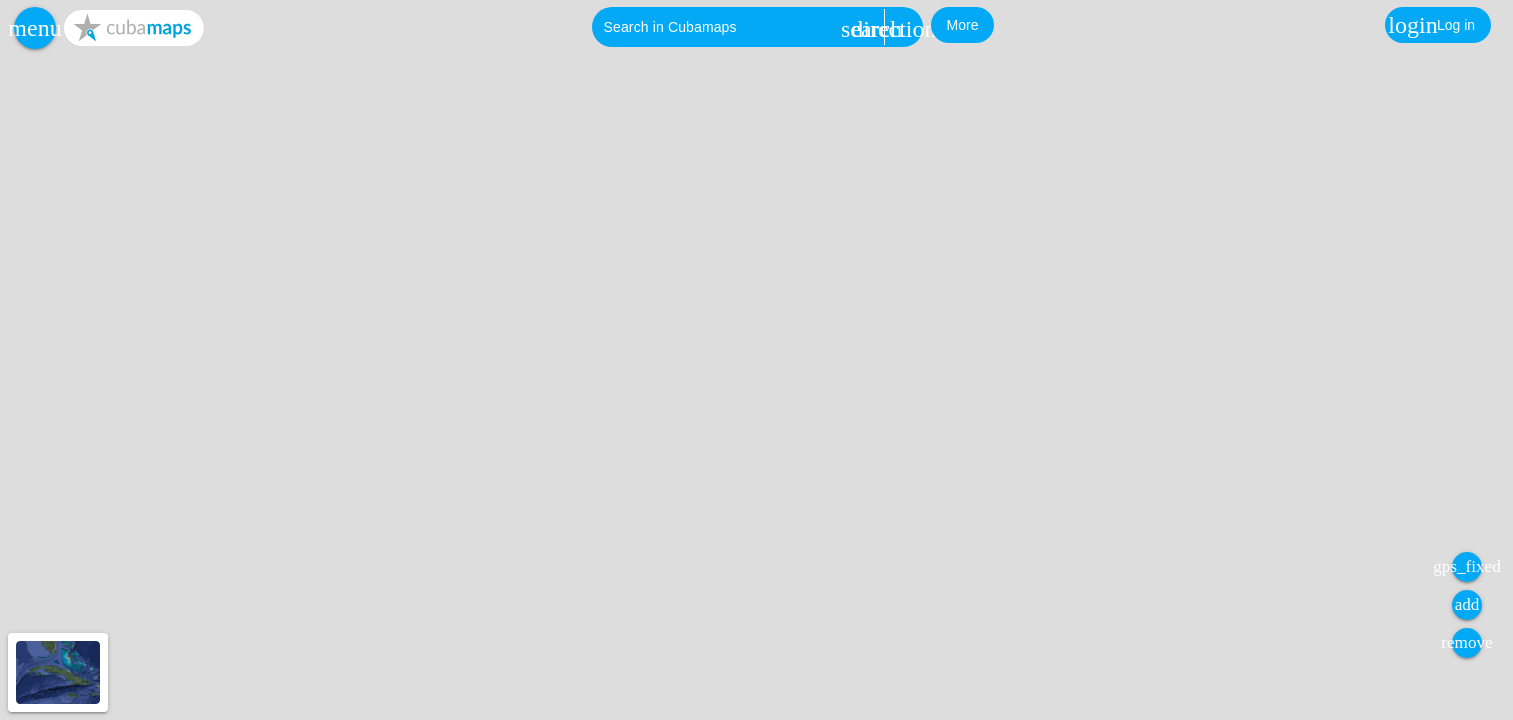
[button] (35, 28)
